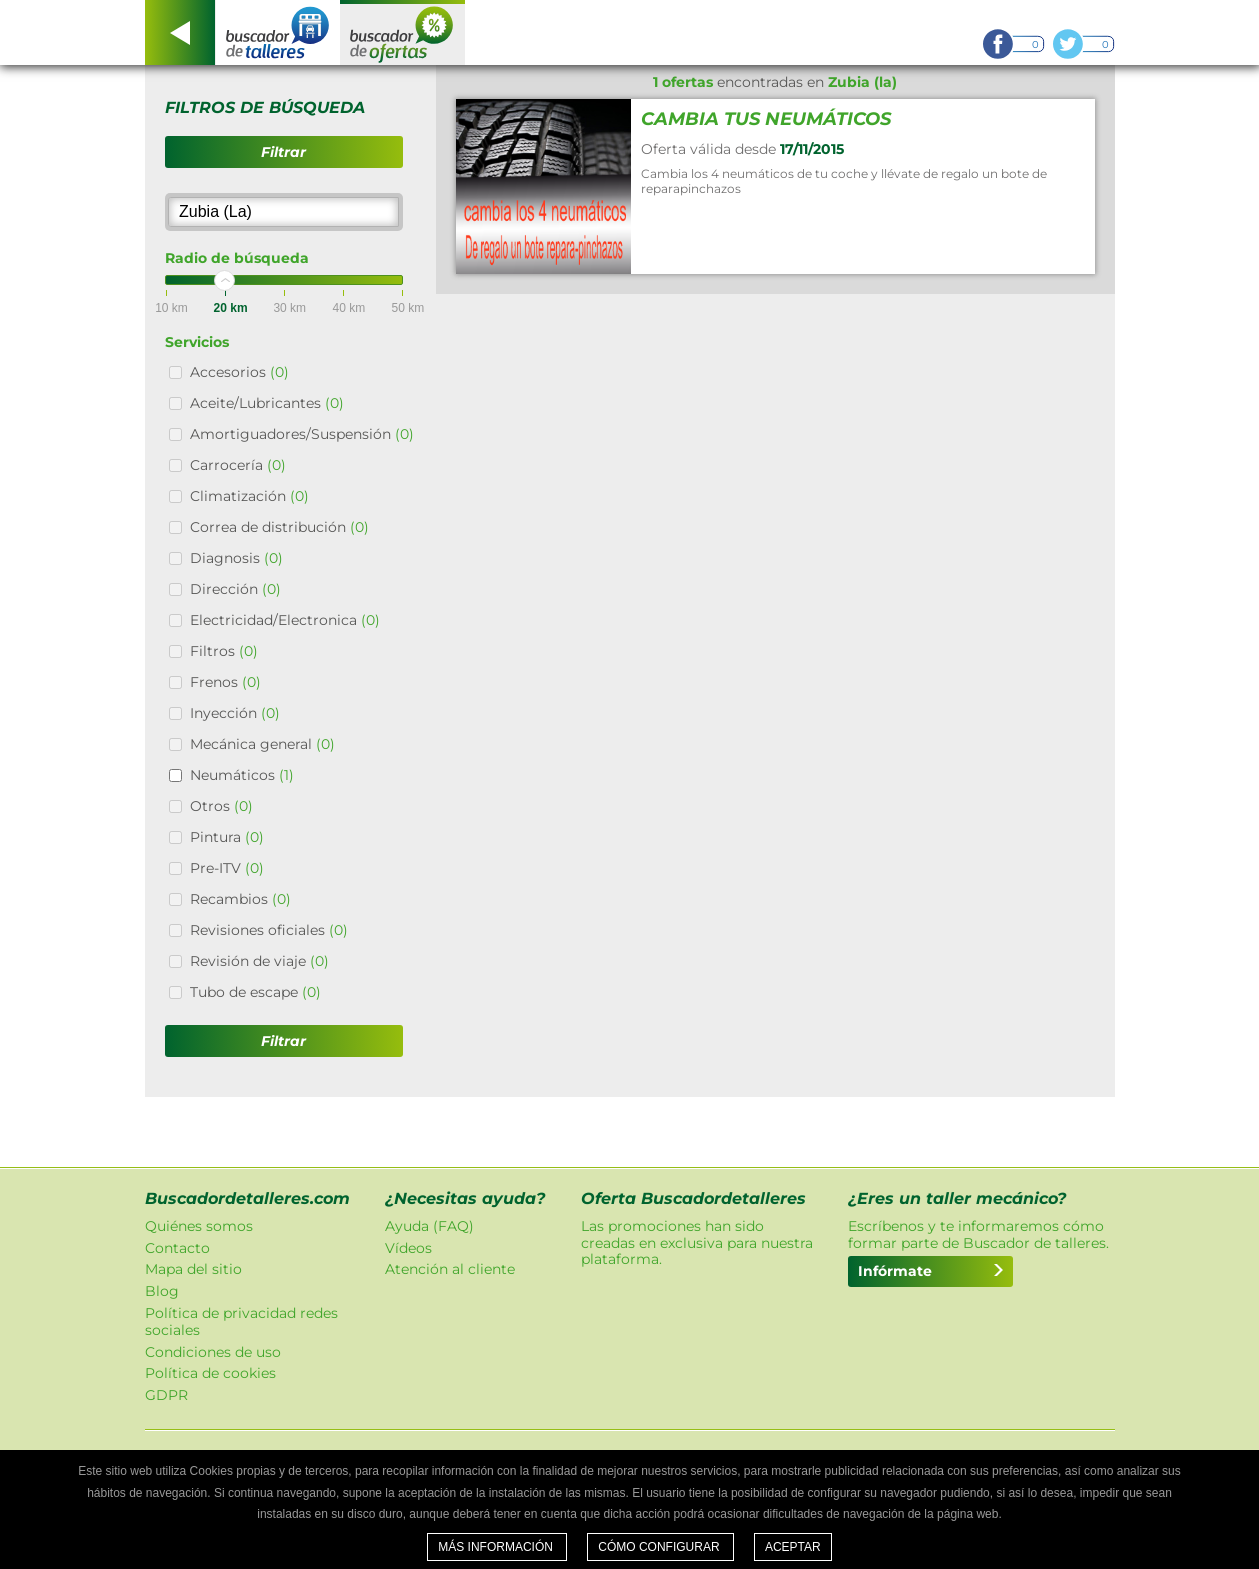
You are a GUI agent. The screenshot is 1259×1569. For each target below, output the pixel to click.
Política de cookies (210, 1373)
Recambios (240, 899)
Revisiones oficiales (269, 930)
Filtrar (283, 152)
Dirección (235, 589)
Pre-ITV (227, 868)
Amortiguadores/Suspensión (302, 434)
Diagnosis (236, 558)
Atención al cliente (450, 1269)
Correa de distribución (279, 527)
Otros (221, 806)
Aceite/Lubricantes (267, 403)
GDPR (166, 1395)
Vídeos (408, 1248)
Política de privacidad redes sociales (241, 1321)
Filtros (224, 651)
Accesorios (239, 372)
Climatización (249, 496)
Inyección (235, 713)
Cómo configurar (660, 1547)
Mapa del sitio (193, 1269)
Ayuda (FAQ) (429, 1226)
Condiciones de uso (213, 1352)
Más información (497, 1547)
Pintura (227, 837)
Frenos (225, 682)
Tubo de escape (255, 992)
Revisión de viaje (259, 961)
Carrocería (238, 465)
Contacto (177, 1248)
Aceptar (793, 1547)
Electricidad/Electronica (285, 620)
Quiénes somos (199, 1226)
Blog (162, 1291)
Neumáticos (242, 775)
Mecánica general (262, 744)
